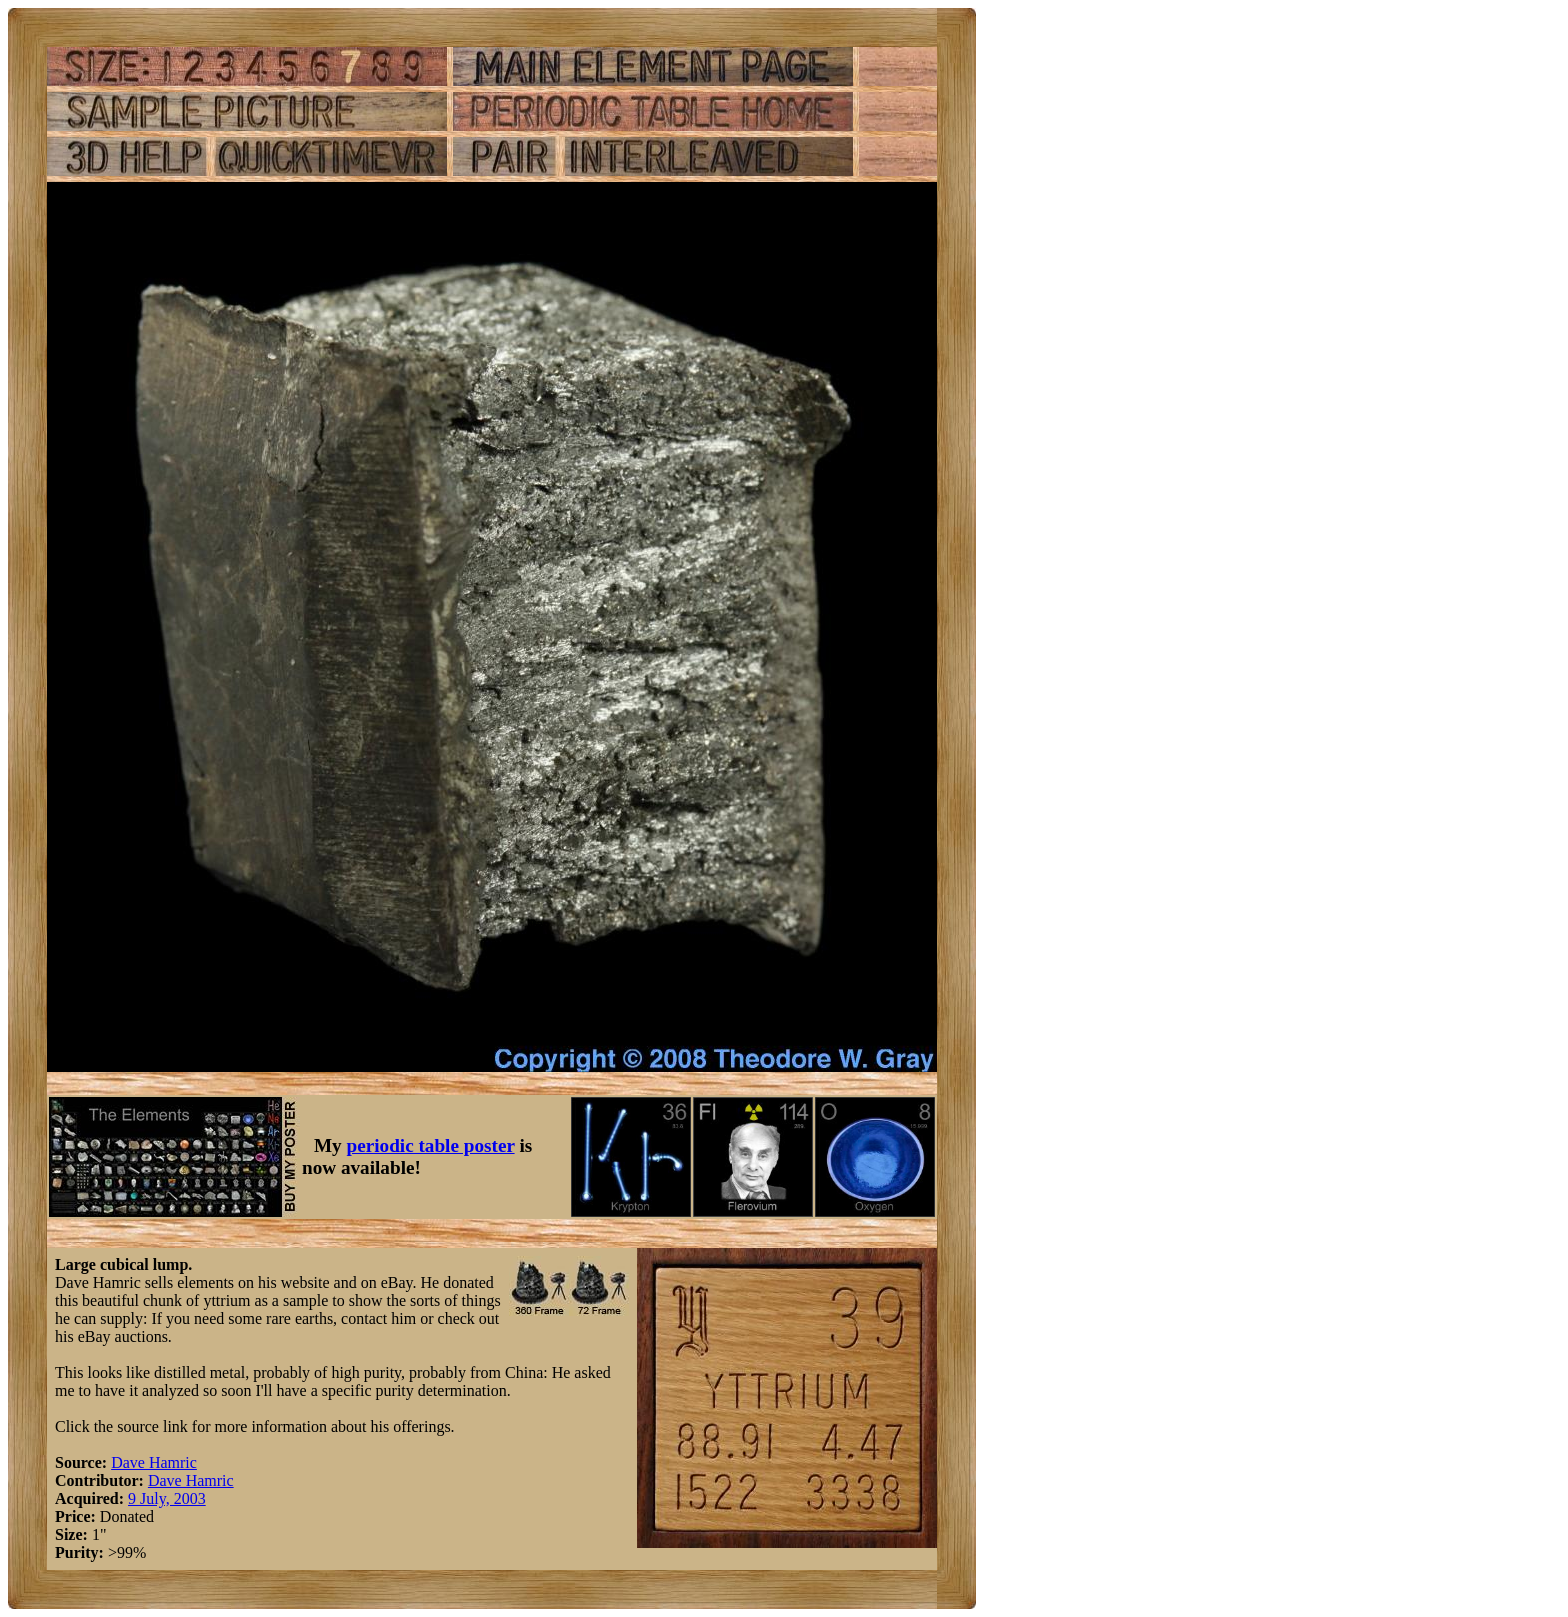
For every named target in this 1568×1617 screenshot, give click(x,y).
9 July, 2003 (167, 1498)
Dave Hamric (154, 1462)
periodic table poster (431, 1145)
